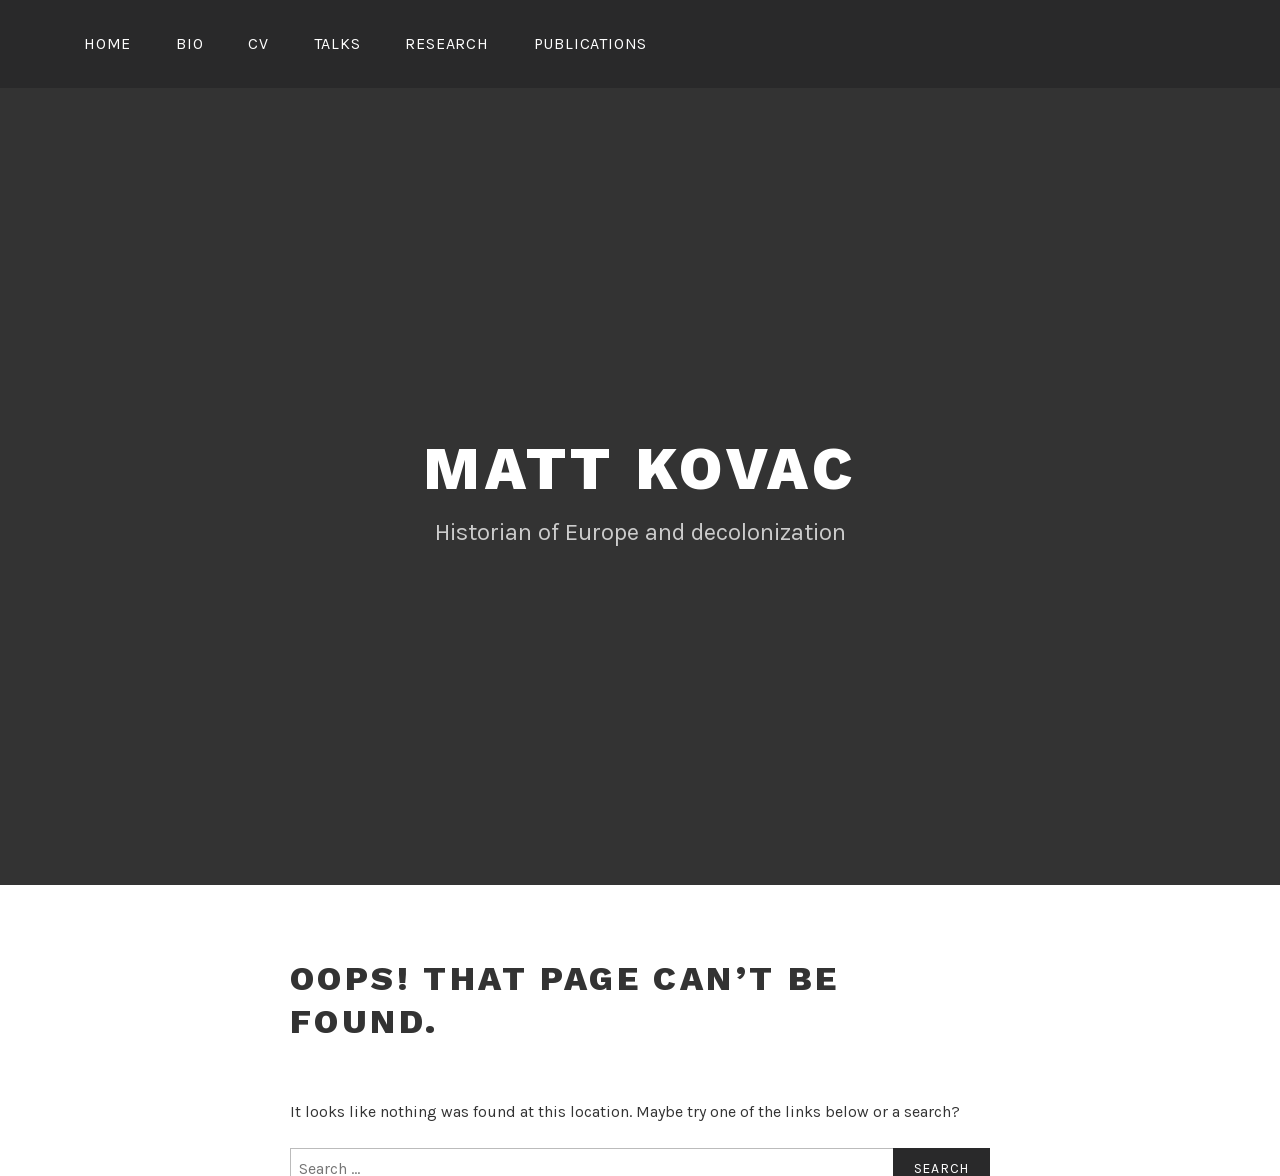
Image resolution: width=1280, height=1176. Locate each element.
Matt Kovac (640, 468)
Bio (189, 43)
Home (107, 43)
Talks (337, 43)
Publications (591, 43)
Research (446, 43)
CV (258, 43)
